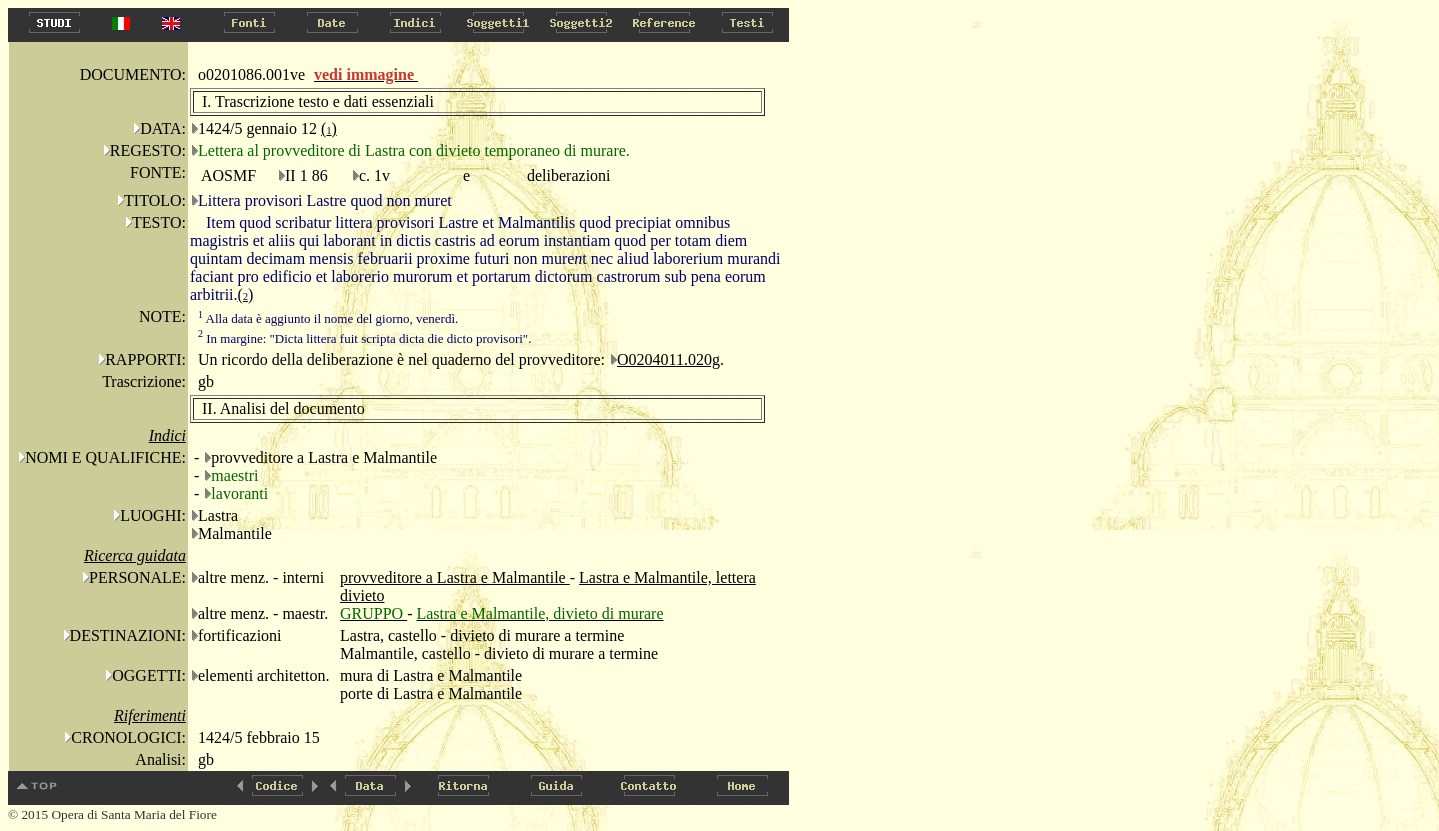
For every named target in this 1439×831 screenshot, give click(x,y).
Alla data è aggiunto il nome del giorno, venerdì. (328, 318)
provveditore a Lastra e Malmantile (455, 577)
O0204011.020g (668, 359)
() (329, 128)
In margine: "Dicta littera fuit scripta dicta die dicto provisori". (364, 338)
